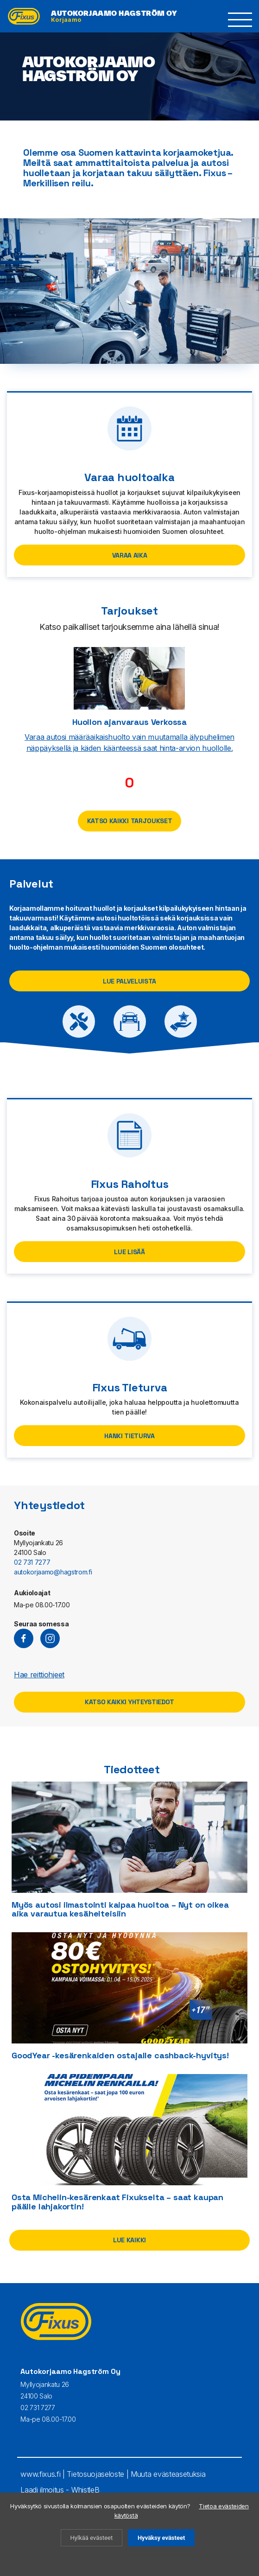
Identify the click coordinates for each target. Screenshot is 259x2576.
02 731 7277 (32, 1562)
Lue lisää (129, 1252)
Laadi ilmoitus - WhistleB (59, 2489)
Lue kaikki (129, 2240)
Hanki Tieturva (129, 1436)
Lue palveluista (129, 981)
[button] (240, 19)
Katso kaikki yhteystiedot (129, 1702)
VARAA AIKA (129, 555)
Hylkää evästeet (91, 2537)
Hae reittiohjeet (39, 1674)
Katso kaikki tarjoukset (129, 821)
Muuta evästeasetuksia (168, 2474)
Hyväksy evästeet (161, 2537)
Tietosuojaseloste (95, 2474)
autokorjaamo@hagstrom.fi (53, 1572)
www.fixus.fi (40, 2474)
